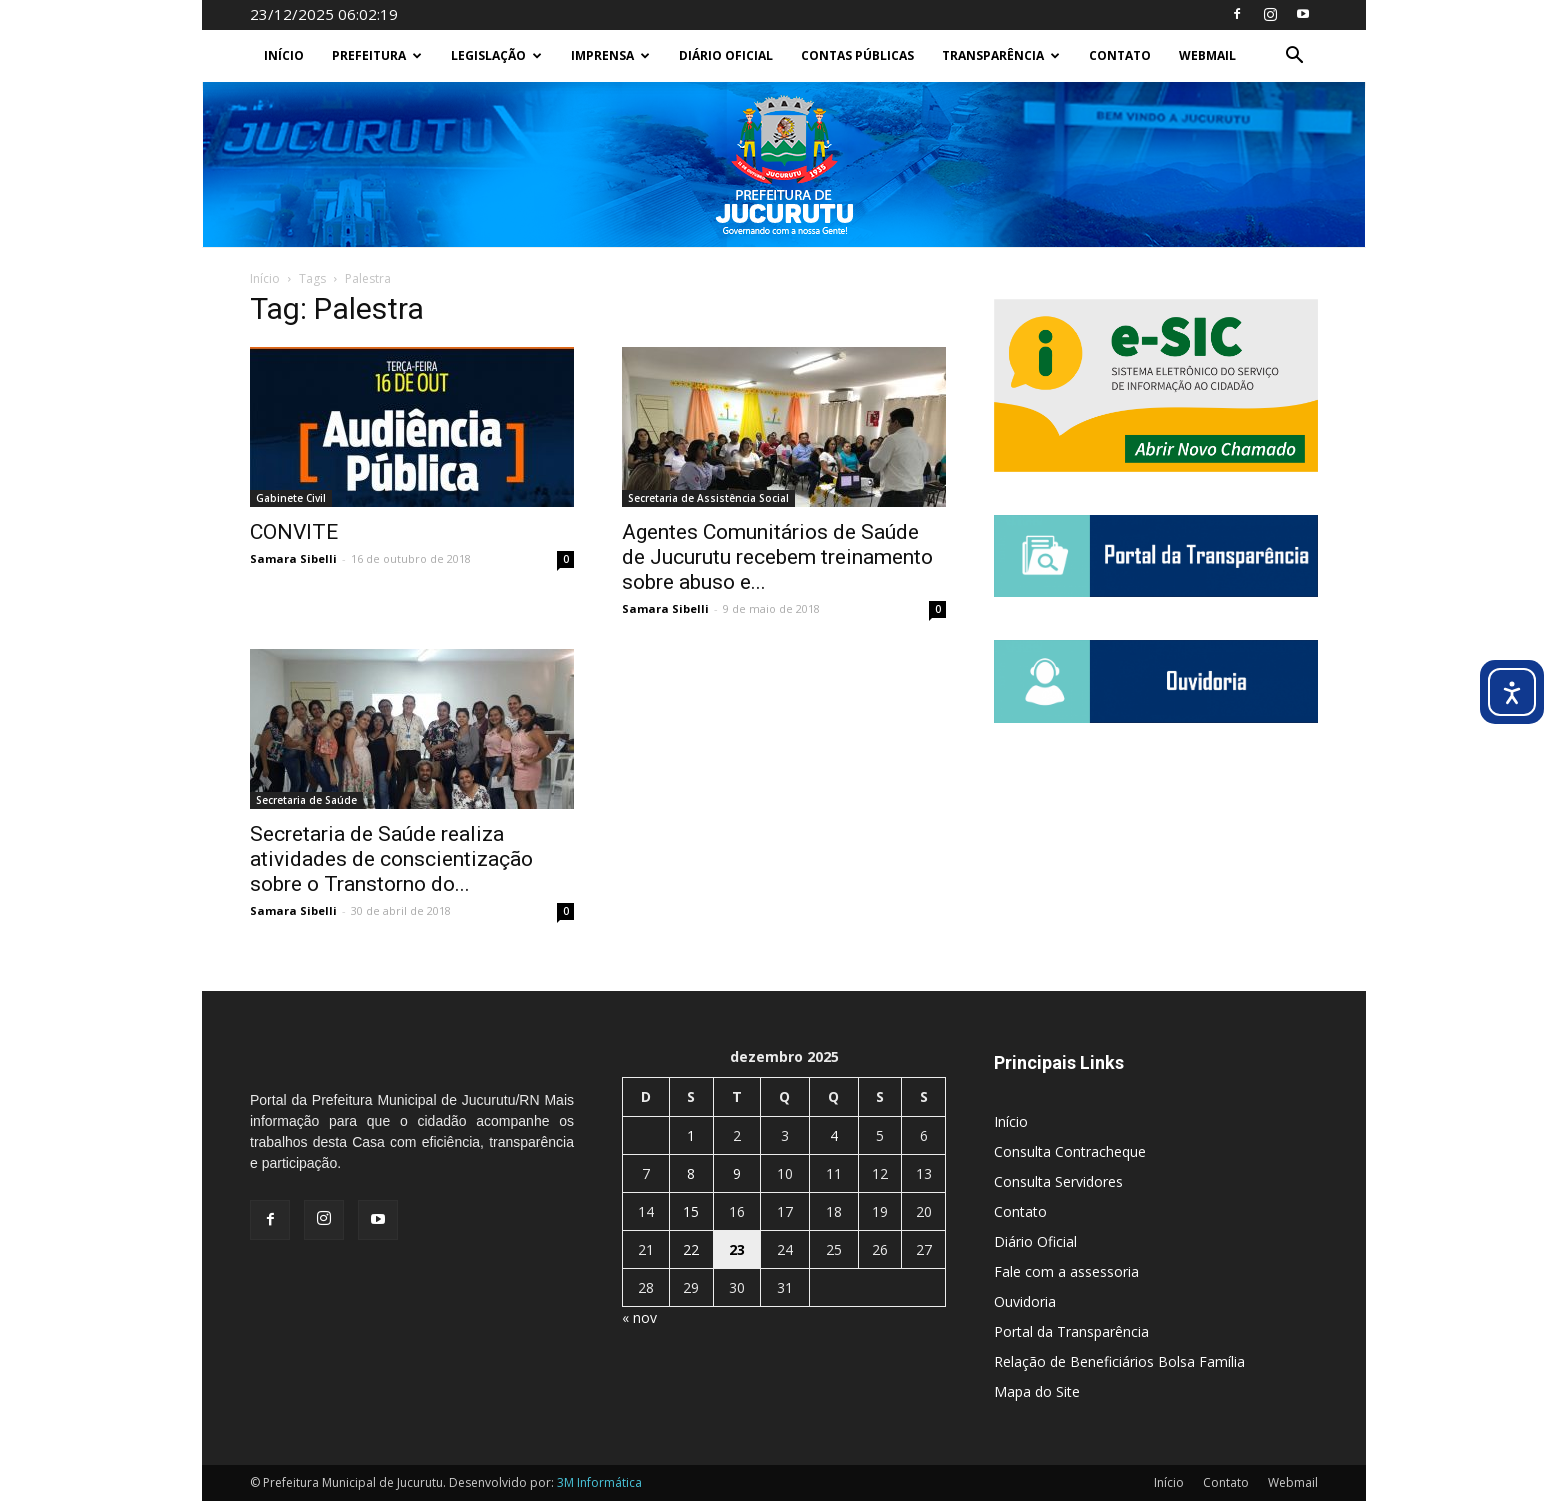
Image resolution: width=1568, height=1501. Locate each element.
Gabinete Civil (291, 498)
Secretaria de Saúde (306, 800)
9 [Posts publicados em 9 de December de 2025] (737, 1173)
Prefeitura (377, 55)
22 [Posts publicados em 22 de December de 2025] (691, 1249)
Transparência (1001, 55)
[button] (1294, 57)
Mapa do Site (1037, 1391)
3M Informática (599, 1482)
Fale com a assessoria (1066, 1271)
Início (284, 55)
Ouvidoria (1025, 1301)
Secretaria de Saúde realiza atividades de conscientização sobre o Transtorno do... (391, 859)
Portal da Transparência (1071, 1331)
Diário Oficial (726, 55)
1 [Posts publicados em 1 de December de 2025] (691, 1135)
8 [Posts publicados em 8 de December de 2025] (691, 1173)
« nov (639, 1317)
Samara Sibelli (293, 558)
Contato (1120, 55)
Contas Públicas (857, 55)
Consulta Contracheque (1070, 1151)
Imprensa (610, 55)
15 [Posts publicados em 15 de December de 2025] (691, 1211)
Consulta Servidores (1058, 1181)
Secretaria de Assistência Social (708, 498)
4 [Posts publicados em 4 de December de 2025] (834, 1135)
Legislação (496, 55)
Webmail (1207, 55)
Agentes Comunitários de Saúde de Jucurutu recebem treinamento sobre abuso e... (777, 557)
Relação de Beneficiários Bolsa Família (1119, 1361)
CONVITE (294, 532)
